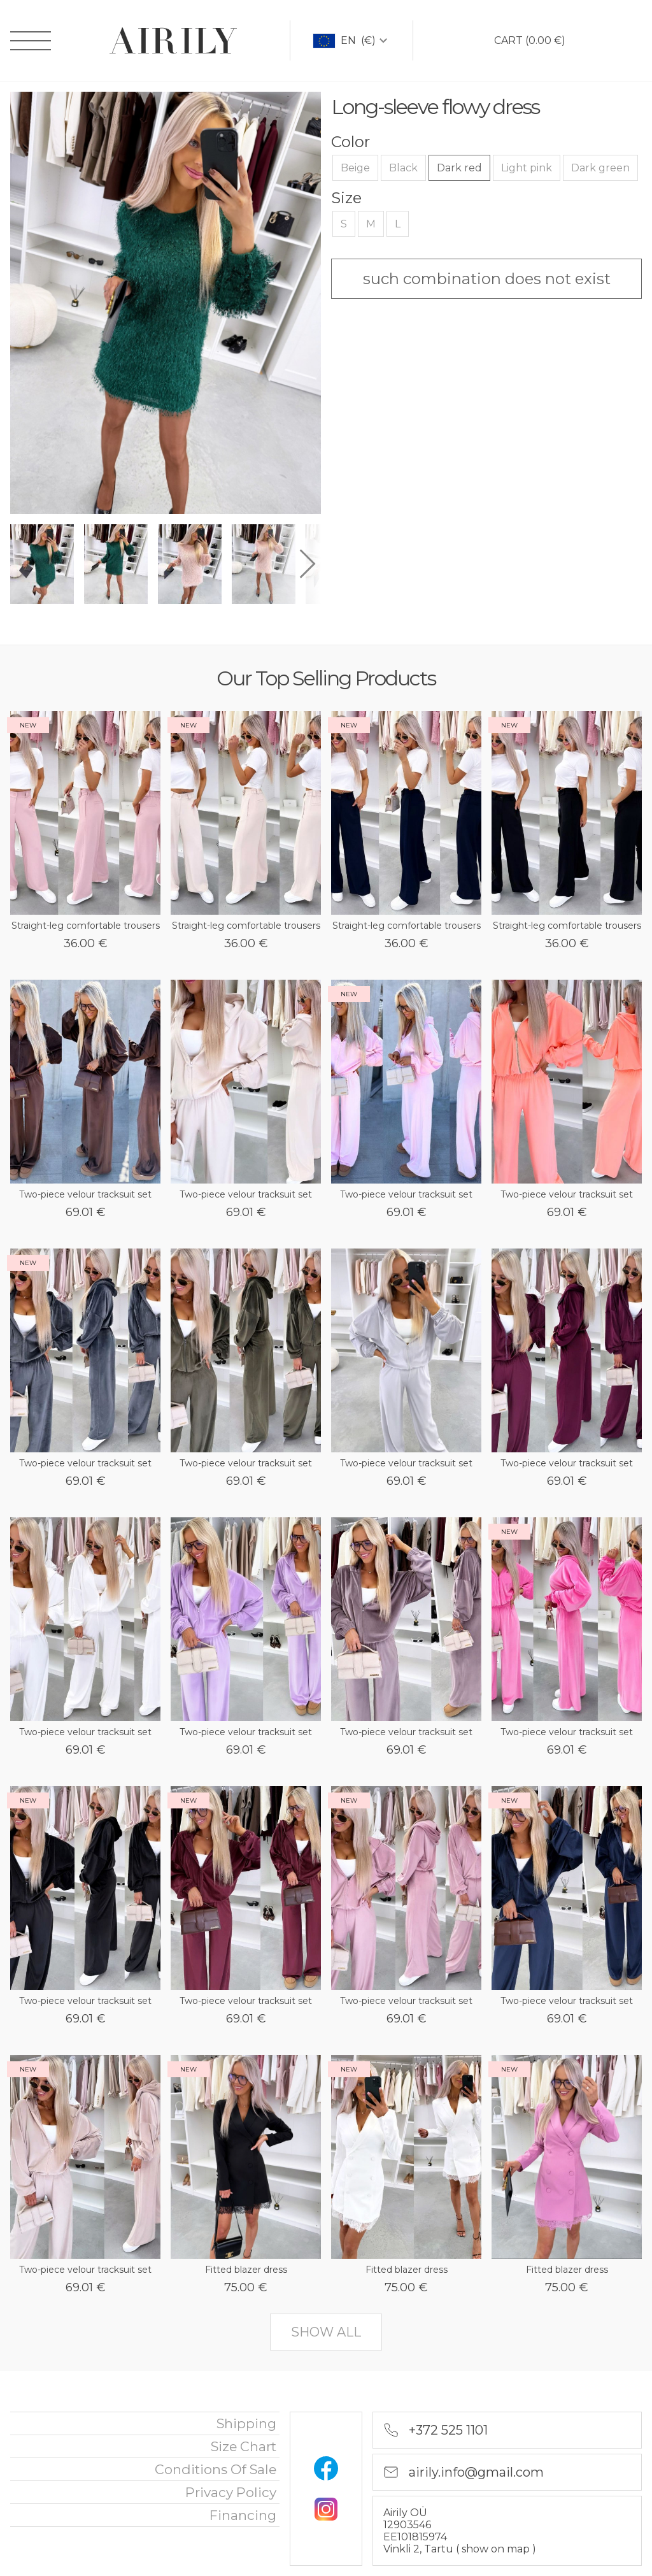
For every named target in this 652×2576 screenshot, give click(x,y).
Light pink (526, 168)
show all (326, 2332)
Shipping (246, 2423)
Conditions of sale (215, 2469)
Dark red (459, 168)
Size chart (243, 2446)
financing (242, 2515)
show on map (497, 2549)
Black (403, 168)
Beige (355, 168)
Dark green (600, 168)
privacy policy (230, 2492)
